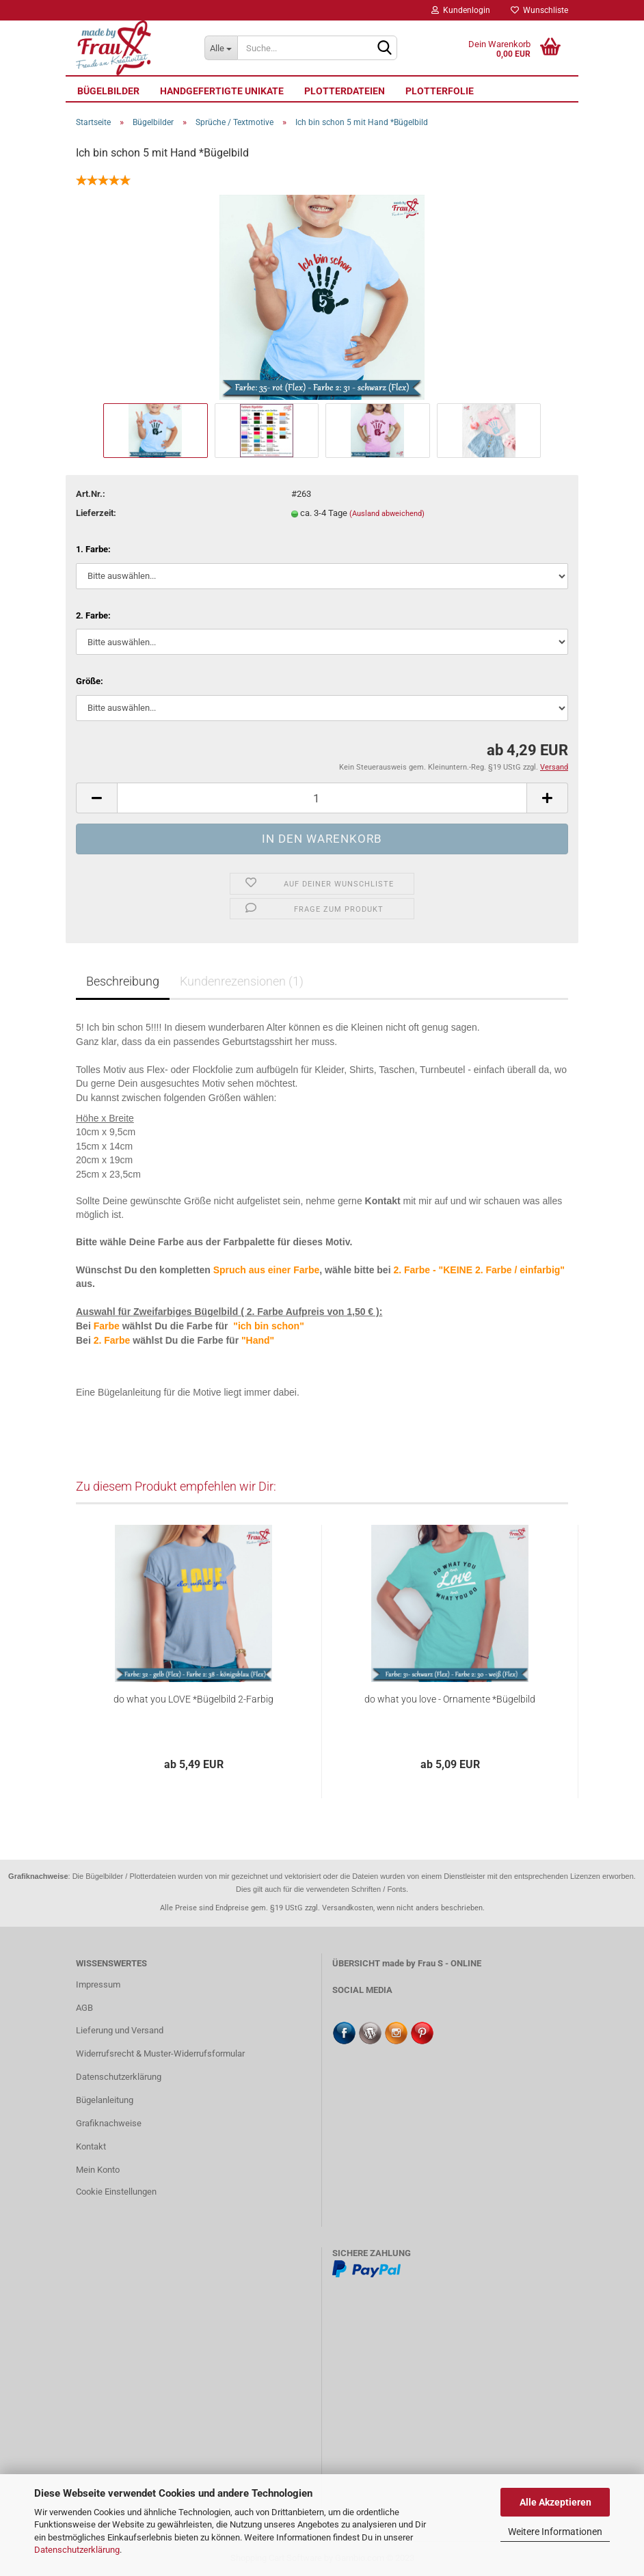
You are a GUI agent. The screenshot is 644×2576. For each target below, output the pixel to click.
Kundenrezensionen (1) (242, 981)
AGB (84, 2008)
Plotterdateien (344, 90)
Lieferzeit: (96, 513)
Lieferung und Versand (119, 2030)
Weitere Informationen (555, 2531)
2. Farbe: (93, 615)
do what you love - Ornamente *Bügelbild (449, 1699)
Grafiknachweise (109, 2123)
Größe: (89, 681)
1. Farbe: (93, 549)
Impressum (98, 1984)
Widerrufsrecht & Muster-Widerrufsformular (160, 2053)
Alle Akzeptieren (555, 2502)
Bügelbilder (108, 90)
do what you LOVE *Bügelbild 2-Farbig (193, 1699)
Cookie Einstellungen (116, 2191)
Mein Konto (98, 2170)
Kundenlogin (460, 10)
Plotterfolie (439, 90)
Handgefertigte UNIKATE (222, 90)
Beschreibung (122, 981)
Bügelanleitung (104, 2100)
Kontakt (91, 2146)
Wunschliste (539, 10)
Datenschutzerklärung (77, 2550)
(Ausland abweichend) (387, 513)
